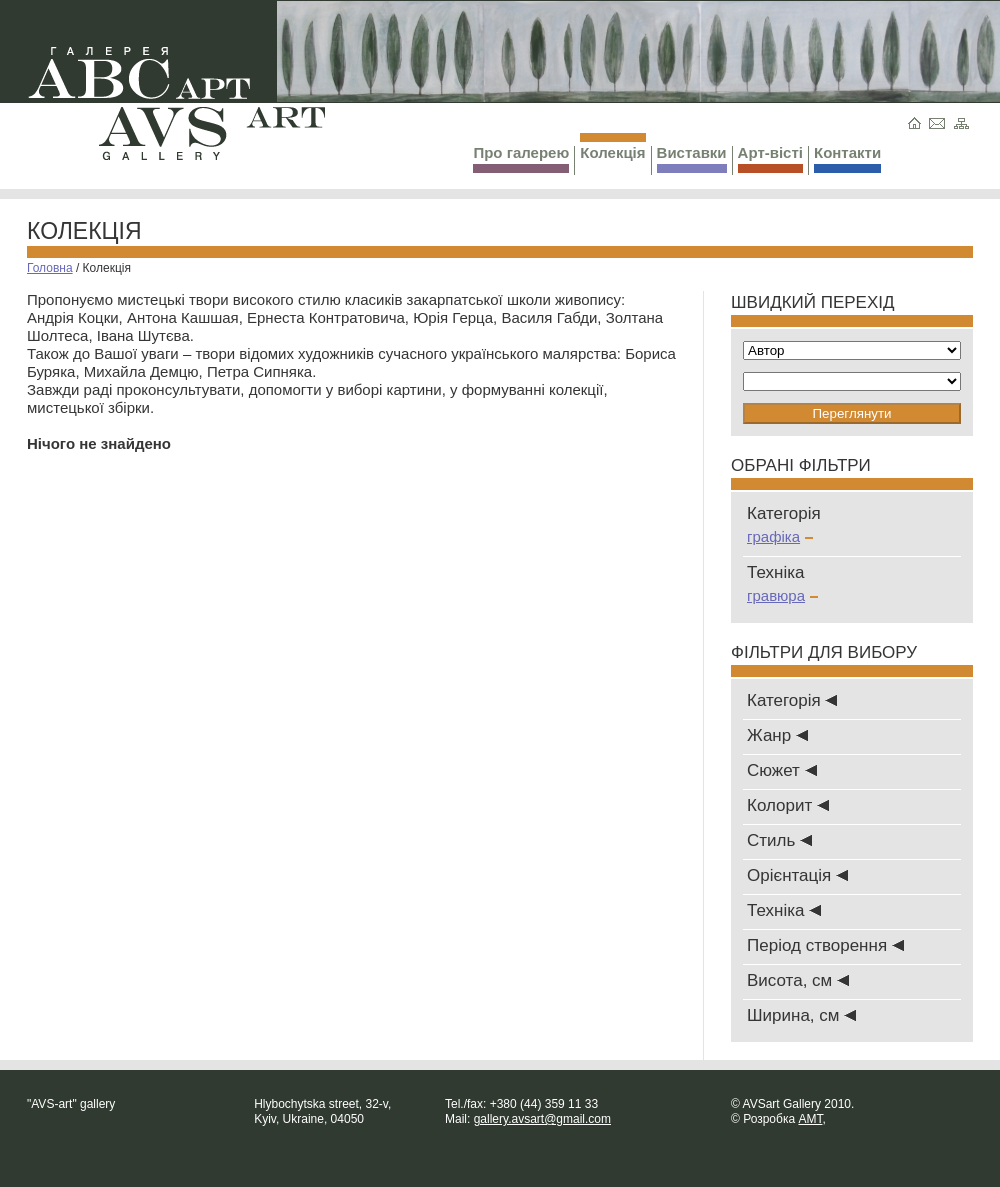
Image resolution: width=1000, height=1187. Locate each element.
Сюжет (782, 770)
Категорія (792, 700)
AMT (810, 1119)
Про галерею (521, 158)
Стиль (779, 840)
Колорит (788, 805)
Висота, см (798, 980)
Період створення (825, 945)
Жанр (777, 735)
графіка (780, 536)
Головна (50, 268)
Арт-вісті (770, 158)
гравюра (782, 595)
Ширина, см (801, 1015)
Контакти (847, 158)
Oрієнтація (797, 875)
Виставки (692, 158)
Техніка (784, 910)
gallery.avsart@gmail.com (542, 1119)
